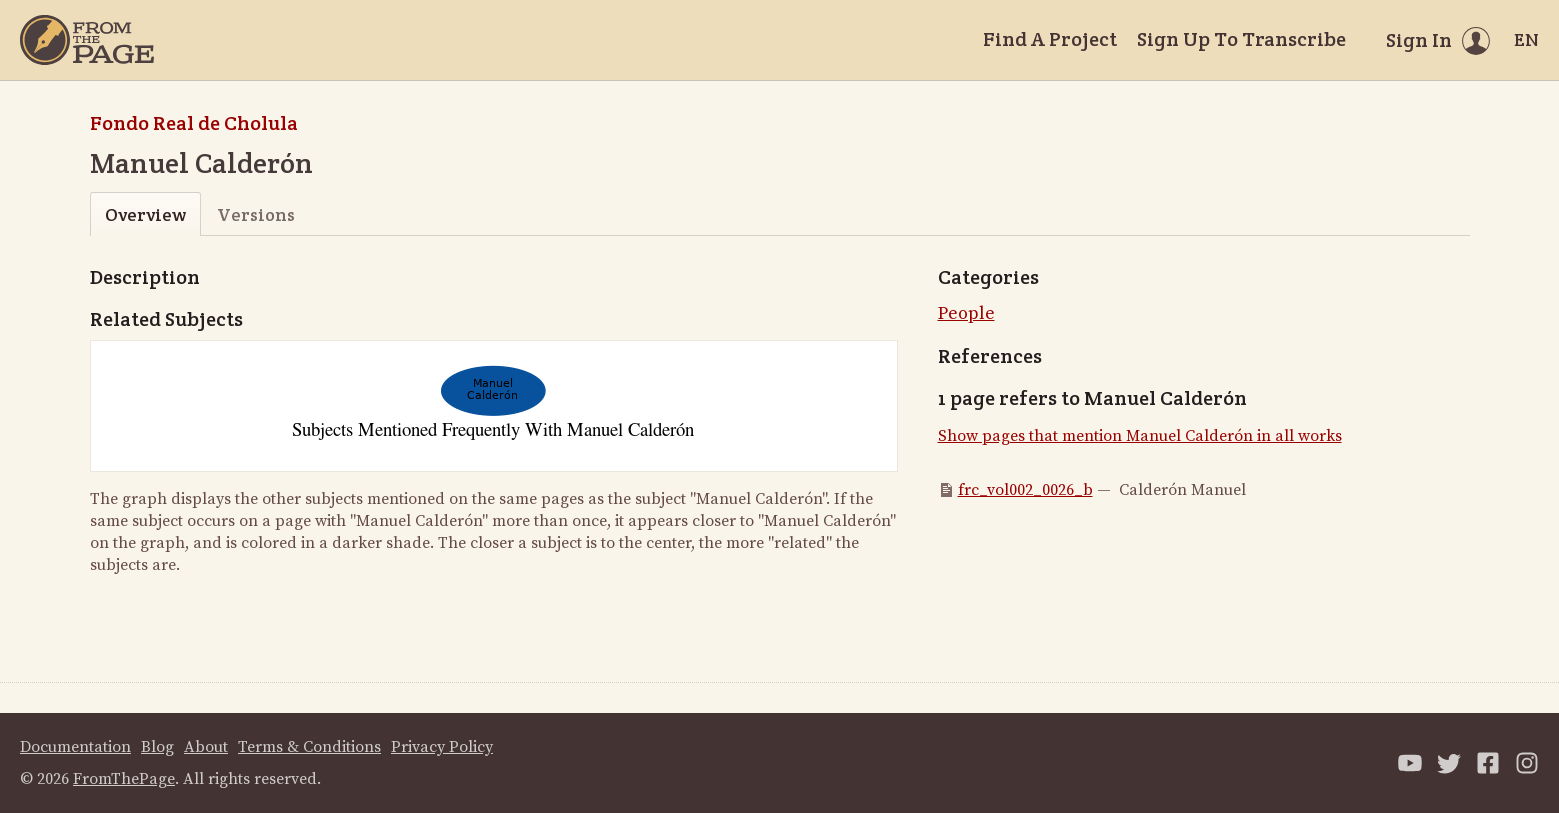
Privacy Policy (442, 747)
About (206, 747)
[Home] (87, 40)
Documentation (75, 747)
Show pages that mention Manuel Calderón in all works (1140, 436)
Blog (157, 747)
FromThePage (124, 779)
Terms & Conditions (309, 747)
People (966, 313)
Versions (256, 214)
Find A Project (1050, 39)
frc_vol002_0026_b (1025, 490)
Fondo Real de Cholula (194, 123)
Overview (145, 214)
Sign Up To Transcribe (1241, 39)
